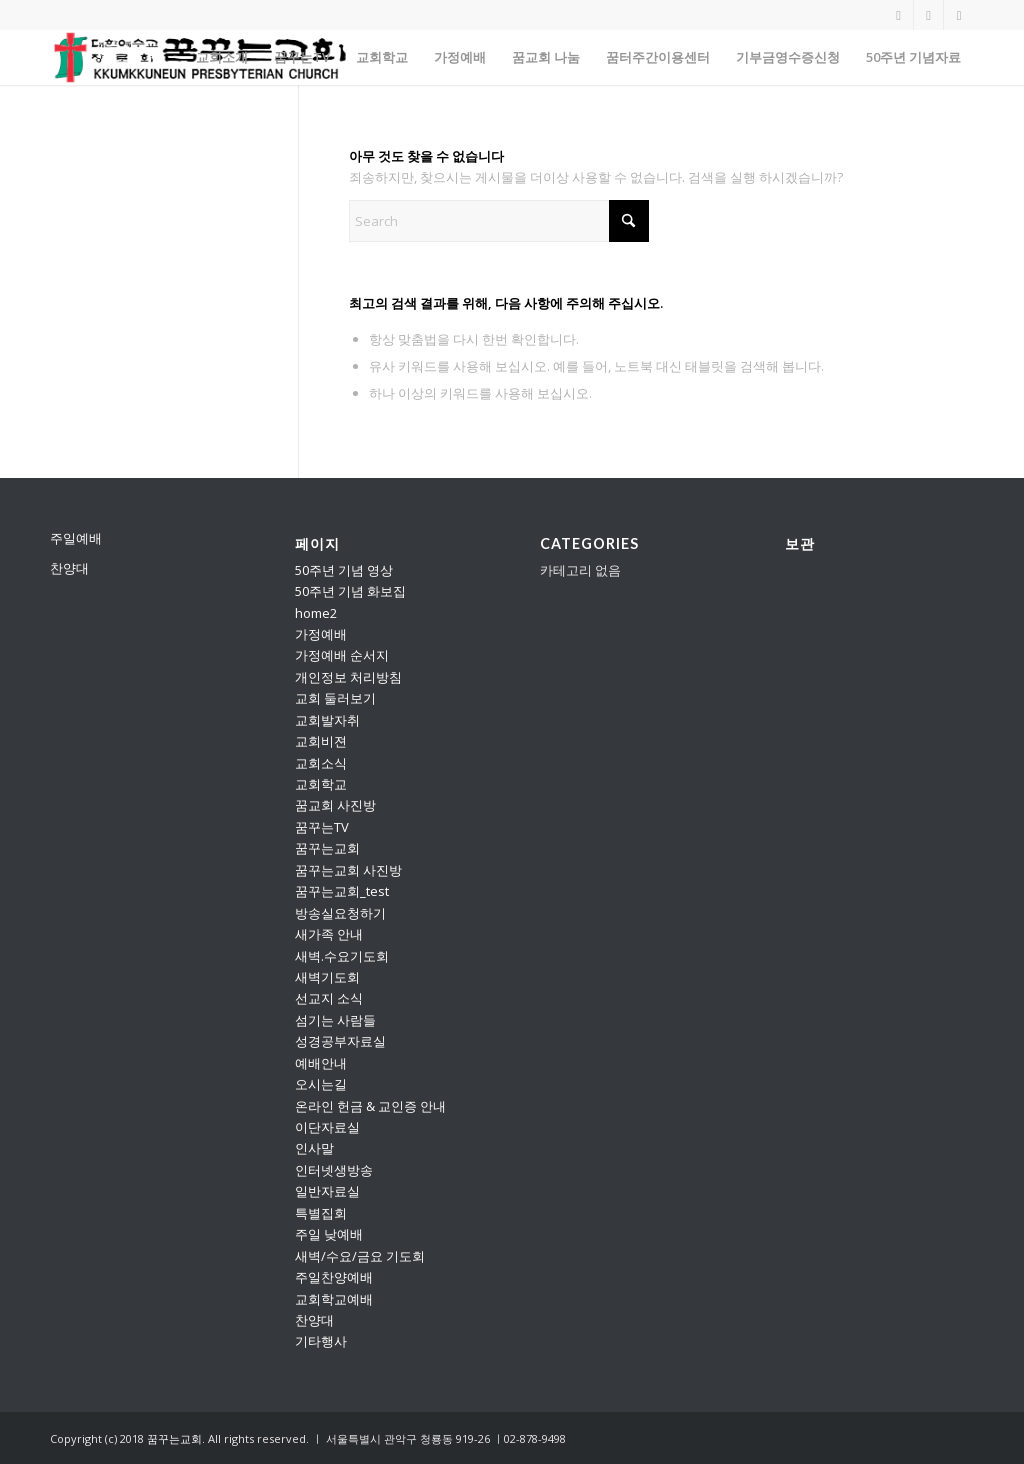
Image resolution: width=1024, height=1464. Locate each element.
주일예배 (76, 538)
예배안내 (321, 1063)
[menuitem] (222, 57)
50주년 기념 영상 (344, 570)
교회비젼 (321, 741)
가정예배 (321, 634)
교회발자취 (327, 720)
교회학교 (321, 784)
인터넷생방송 (334, 1170)
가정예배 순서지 (342, 655)
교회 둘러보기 (335, 698)
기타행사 (321, 1341)
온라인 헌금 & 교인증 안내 (370, 1106)
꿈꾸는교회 (327, 848)
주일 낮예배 (329, 1234)
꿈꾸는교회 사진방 (348, 870)
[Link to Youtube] (898, 15)
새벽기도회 (327, 977)
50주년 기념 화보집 (350, 591)
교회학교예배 (334, 1299)
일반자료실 (327, 1191)
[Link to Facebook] (959, 15)
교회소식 (321, 763)
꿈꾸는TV (322, 827)
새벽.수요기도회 (342, 956)
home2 (316, 613)
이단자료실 (327, 1127)
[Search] (499, 221)
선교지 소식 (329, 998)
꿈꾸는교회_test (342, 891)
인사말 (314, 1148)
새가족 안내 (329, 934)
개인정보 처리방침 (348, 677)
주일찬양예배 (334, 1277)
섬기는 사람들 (335, 1020)
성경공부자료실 (340, 1041)
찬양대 (69, 568)
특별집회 (321, 1213)
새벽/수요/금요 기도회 (360, 1256)
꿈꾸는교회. (176, 1438)
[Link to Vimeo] (928, 15)
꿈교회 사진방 (335, 805)
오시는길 (321, 1084)
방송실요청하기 (340, 913)
